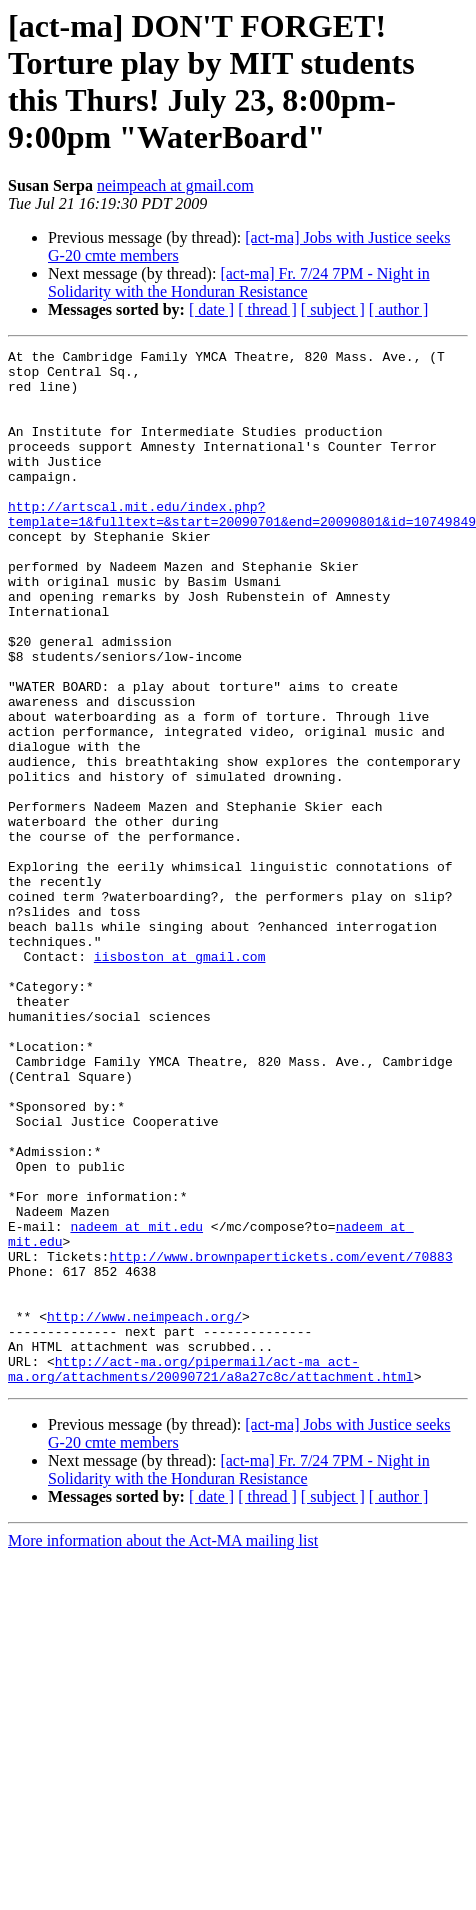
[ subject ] (333, 309)
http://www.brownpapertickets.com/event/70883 (280, 1439)
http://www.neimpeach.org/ (144, 1511)
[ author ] (399, 309)
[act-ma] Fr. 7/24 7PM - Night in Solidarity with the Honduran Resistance (239, 282)
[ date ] (211, 309)
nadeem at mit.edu (136, 1403)
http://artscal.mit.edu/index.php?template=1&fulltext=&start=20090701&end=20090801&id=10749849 (242, 548)
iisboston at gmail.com (180, 1079)
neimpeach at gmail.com (175, 185)
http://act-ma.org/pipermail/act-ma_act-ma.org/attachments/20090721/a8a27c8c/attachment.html (211, 1574)
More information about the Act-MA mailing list (163, 1747)
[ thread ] (267, 309)
